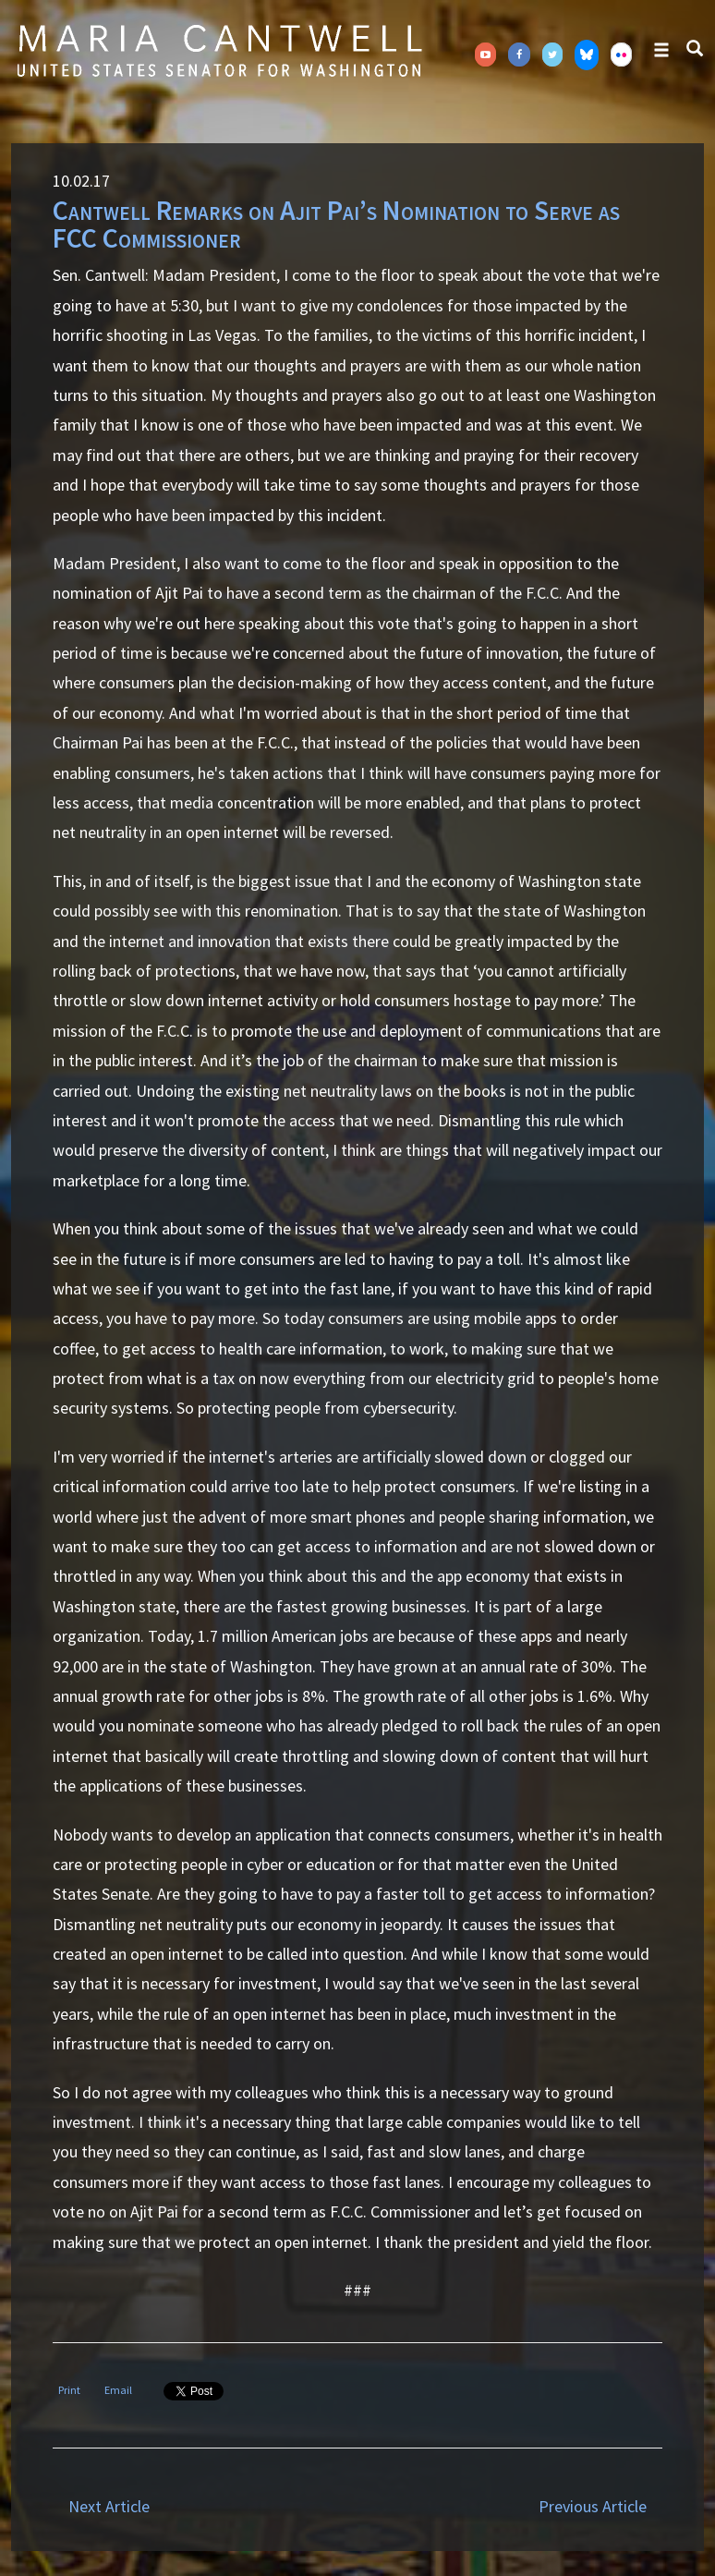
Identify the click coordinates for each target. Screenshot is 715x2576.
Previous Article (593, 2506)
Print (69, 2390)
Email (118, 2390)
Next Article (109, 2506)
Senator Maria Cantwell (219, 50)
